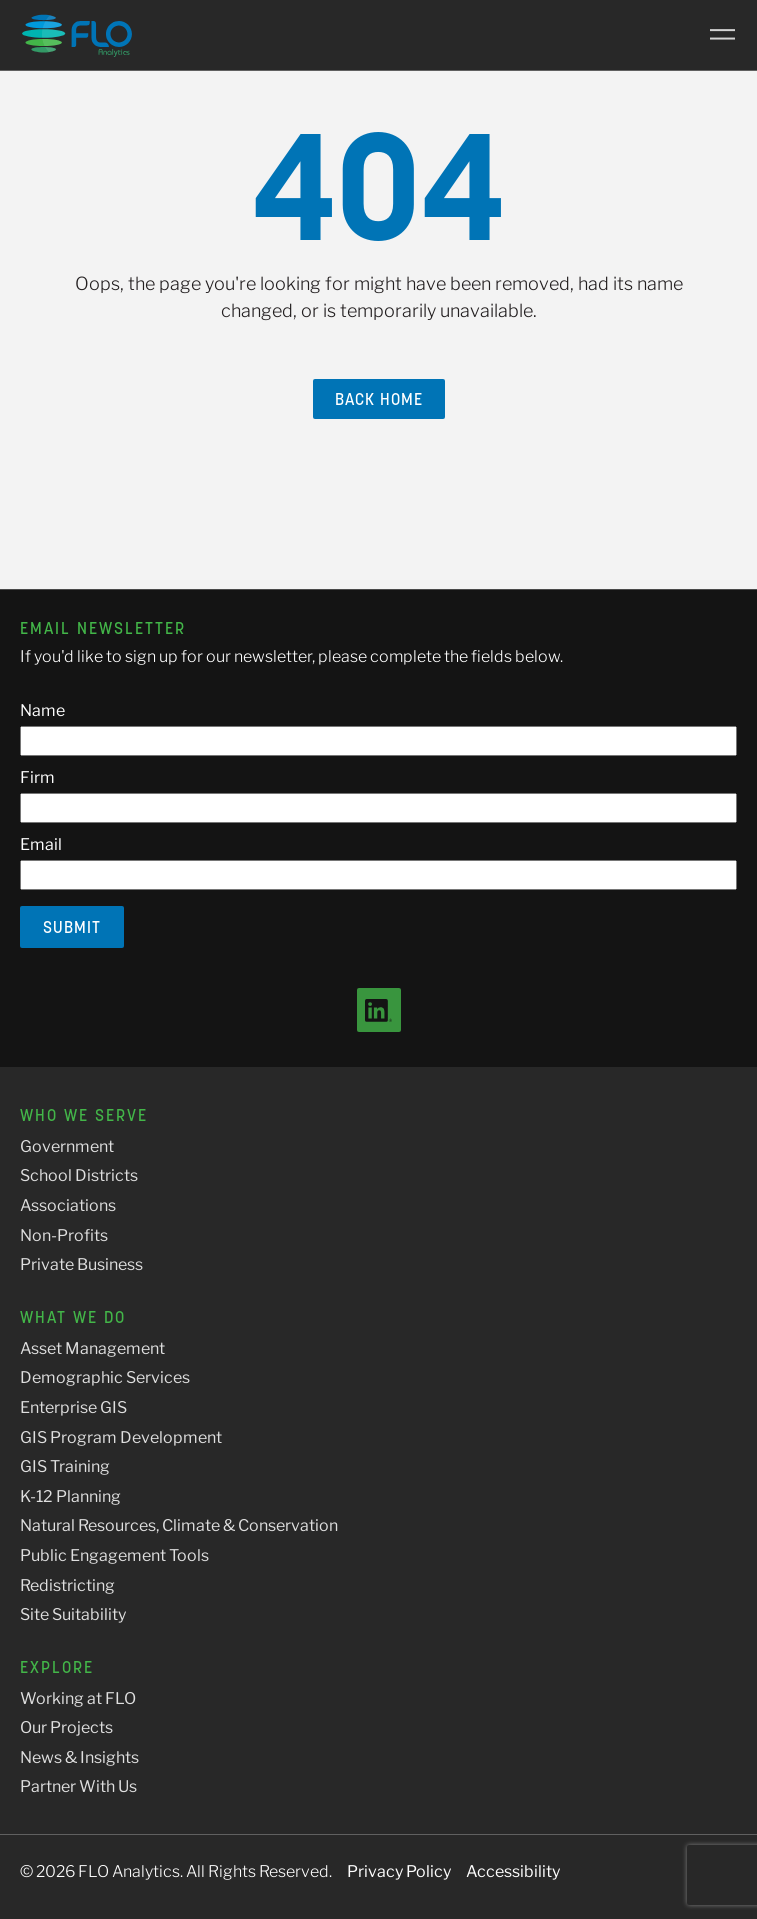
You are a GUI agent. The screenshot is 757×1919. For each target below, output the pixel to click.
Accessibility (513, 1871)
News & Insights (79, 1757)
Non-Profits (64, 1235)
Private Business (81, 1264)
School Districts (79, 1175)
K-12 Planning (70, 1496)
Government (67, 1146)
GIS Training (65, 1466)
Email (41, 844)
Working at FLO (78, 1698)
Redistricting (67, 1585)
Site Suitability (73, 1614)
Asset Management (92, 1348)
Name (42, 710)
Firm (37, 777)
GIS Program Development (121, 1437)
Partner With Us (78, 1786)
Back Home (379, 399)
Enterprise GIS (73, 1407)
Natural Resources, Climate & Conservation (179, 1525)
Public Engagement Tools (114, 1555)
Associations (68, 1205)
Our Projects (66, 1727)
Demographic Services (105, 1377)
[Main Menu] (715, 35)
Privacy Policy (399, 1871)
